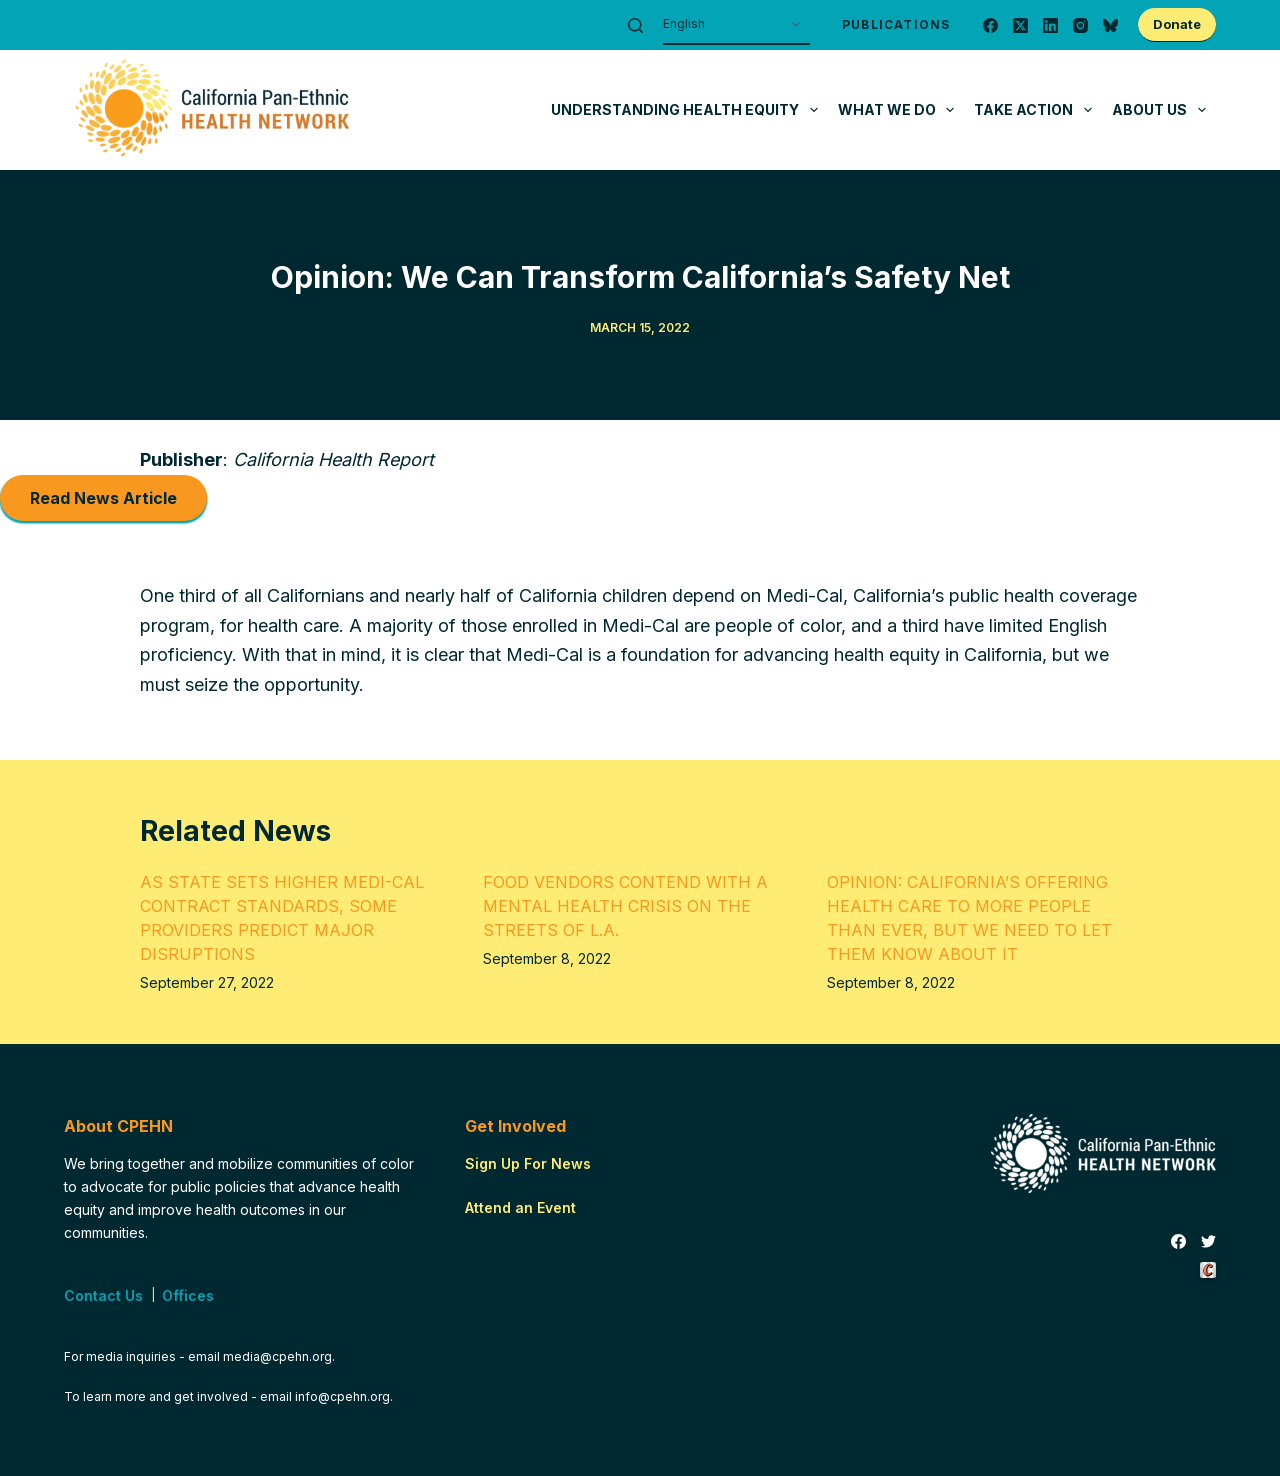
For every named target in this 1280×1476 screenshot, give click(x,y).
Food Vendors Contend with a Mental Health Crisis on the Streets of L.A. (625, 906)
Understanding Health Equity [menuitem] (688, 110)
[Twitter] (1208, 1242)
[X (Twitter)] (1020, 25)
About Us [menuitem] (1163, 110)
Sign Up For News (528, 1163)
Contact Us (103, 1295)
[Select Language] (736, 25)
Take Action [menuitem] (1037, 110)
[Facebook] (990, 25)
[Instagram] (1080, 25)
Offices (188, 1295)
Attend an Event (520, 1207)
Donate (1177, 24)
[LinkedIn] (1050, 25)
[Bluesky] (1110, 25)
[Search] (635, 25)
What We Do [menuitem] (900, 110)
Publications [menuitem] (896, 24)
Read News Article (103, 498)
